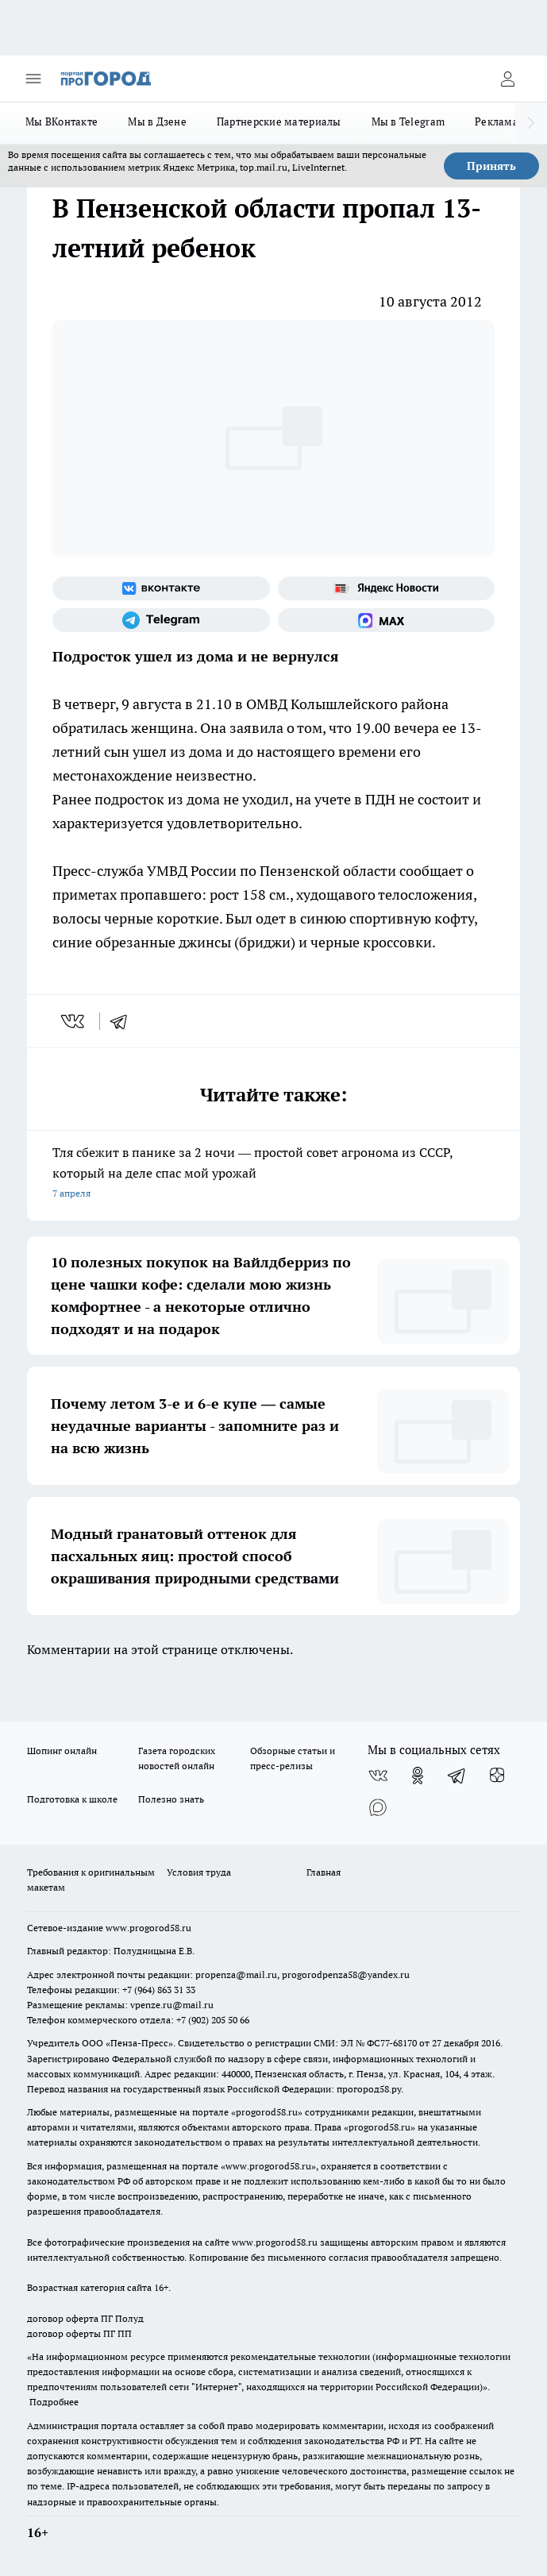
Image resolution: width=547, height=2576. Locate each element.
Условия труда (199, 1872)
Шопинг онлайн (62, 1751)
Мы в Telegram (408, 121)
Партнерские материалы (279, 121)
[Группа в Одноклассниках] (417, 1775)
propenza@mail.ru (236, 1974)
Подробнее (54, 2402)
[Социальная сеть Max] (386, 620)
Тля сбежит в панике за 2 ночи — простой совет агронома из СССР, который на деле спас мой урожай (273, 1174)
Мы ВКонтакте (61, 121)
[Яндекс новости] (386, 588)
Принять (491, 166)
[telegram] (124, 1021)
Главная (323, 1872)
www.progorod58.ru (148, 1928)
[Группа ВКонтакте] (161, 588)
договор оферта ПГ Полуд (85, 2318)
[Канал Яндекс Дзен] (497, 1775)
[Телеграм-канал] (161, 620)
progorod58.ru (267, 2112)
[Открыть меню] (33, 78)
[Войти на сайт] (507, 78)
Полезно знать (171, 1799)
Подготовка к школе (72, 1799)
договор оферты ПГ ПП (79, 2333)
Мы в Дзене (157, 121)
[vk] (74, 1021)
